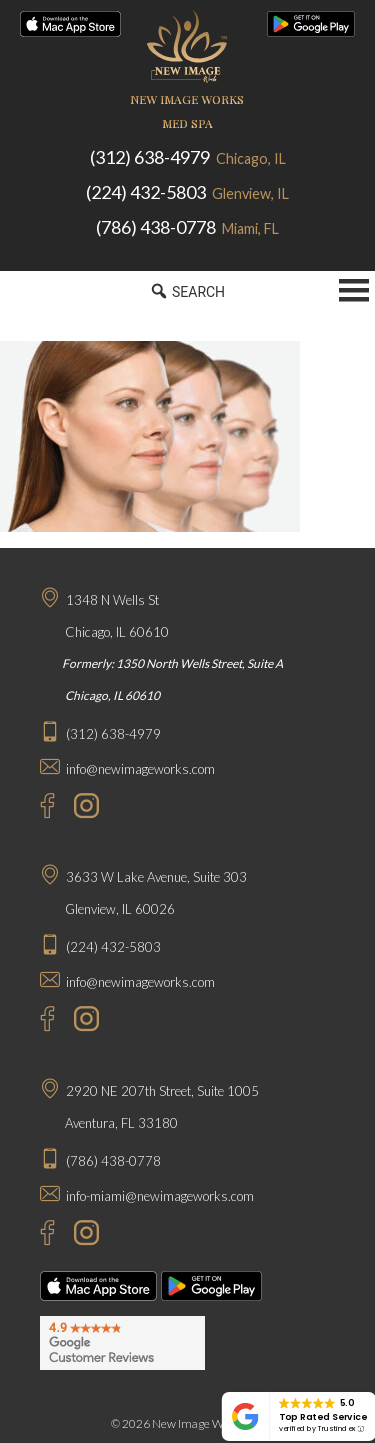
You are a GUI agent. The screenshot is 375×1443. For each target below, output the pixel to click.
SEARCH (187, 291)
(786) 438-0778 (187, 227)
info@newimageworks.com (140, 769)
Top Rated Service (323, 1416)
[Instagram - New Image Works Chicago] (81, 808)
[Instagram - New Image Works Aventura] (81, 1235)
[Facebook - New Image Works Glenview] (37, 1021)
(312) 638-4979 (188, 157)
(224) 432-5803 (187, 192)
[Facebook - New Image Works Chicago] (37, 808)
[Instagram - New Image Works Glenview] (81, 1021)
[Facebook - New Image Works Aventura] (37, 1235)
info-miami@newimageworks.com (160, 1196)
